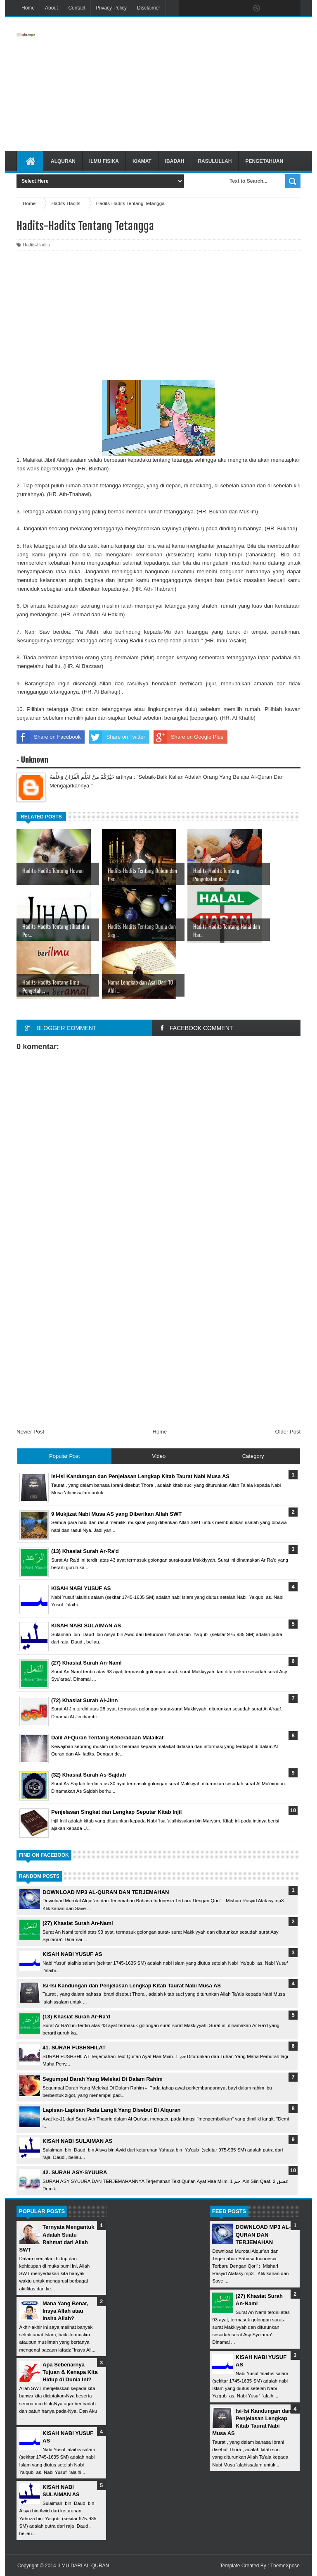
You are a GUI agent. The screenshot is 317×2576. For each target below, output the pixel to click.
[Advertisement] (205, 84)
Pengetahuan (264, 161)
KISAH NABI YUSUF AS (72, 1954)
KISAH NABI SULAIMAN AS (77, 2141)
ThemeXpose (285, 2566)
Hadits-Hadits (36, 244)
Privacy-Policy (111, 8)
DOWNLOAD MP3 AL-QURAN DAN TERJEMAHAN (106, 1892)
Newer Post (30, 1432)
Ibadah (175, 161)
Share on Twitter (117, 737)
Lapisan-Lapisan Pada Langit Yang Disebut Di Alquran (111, 2110)
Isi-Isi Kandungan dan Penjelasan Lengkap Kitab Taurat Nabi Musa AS (132, 1985)
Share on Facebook (48, 737)
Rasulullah (215, 161)
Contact (76, 8)
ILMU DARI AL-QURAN (83, 2566)
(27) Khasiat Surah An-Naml (78, 1923)
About (51, 8)
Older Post (287, 1432)
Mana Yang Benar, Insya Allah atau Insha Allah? (65, 2310)
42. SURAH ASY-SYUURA (75, 2172)
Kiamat (141, 161)
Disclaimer (148, 8)
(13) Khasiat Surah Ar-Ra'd (76, 2016)
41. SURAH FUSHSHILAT (74, 2047)
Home (28, 8)
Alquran (63, 161)
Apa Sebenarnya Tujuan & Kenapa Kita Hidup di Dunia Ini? (70, 2372)
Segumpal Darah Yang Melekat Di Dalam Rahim (103, 2079)
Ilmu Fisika (104, 161)
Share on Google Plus (188, 737)
